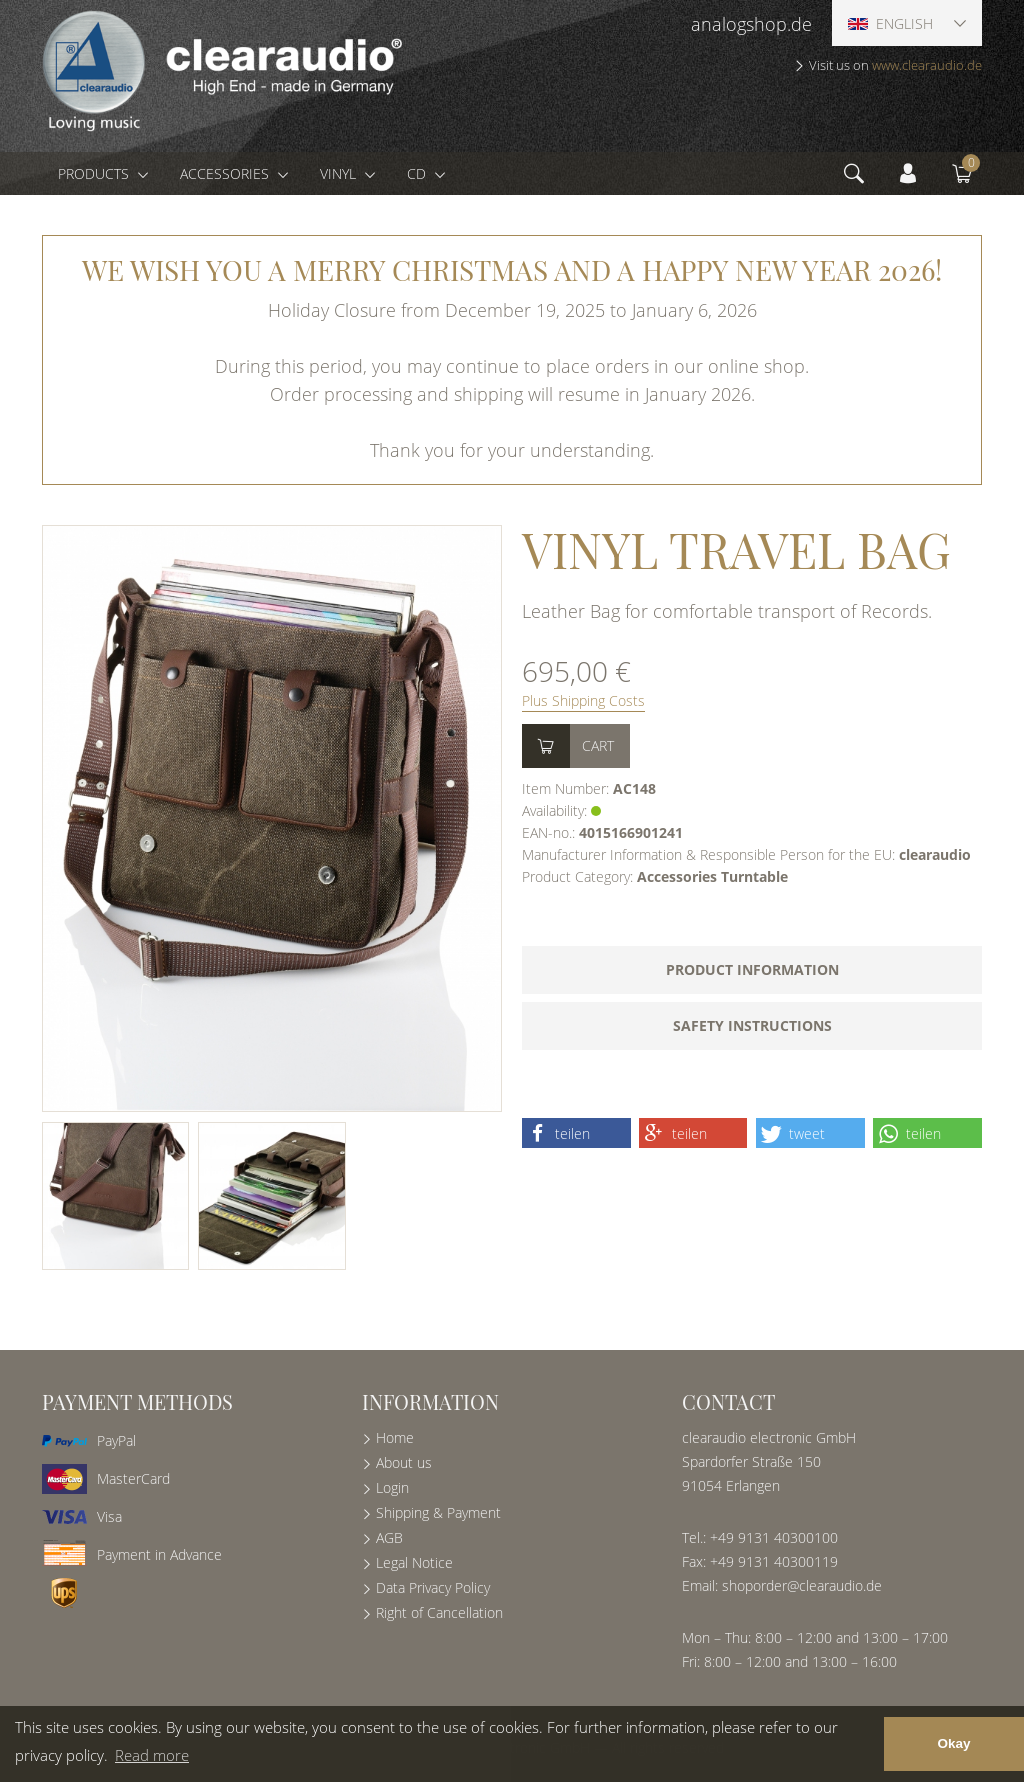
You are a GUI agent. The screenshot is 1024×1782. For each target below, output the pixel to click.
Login (392, 1487)
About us (404, 1462)
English (890, 23)
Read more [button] (152, 1755)
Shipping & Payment (438, 1512)
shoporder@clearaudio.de (802, 1585)
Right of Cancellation (439, 1612)
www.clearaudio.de (927, 65)
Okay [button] (953, 1743)
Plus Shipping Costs (583, 700)
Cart (598, 745)
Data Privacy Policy (433, 1587)
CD (418, 173)
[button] (576, 1133)
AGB (389, 1537)
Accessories (226, 173)
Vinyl (340, 173)
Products (95, 173)
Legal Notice (414, 1562)
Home (395, 1437)
